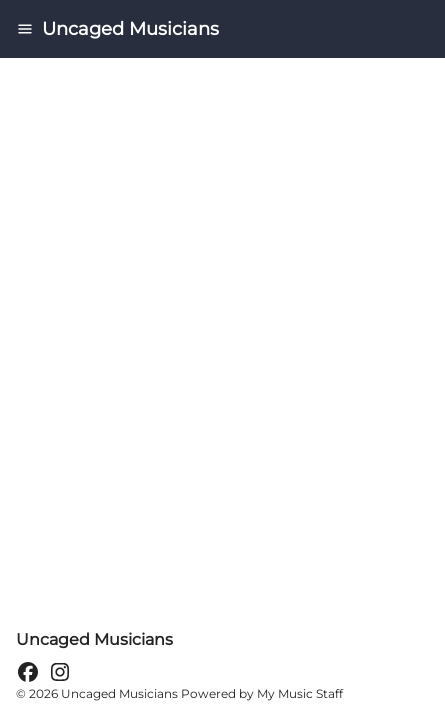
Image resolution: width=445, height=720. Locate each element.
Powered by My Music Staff (262, 693)
